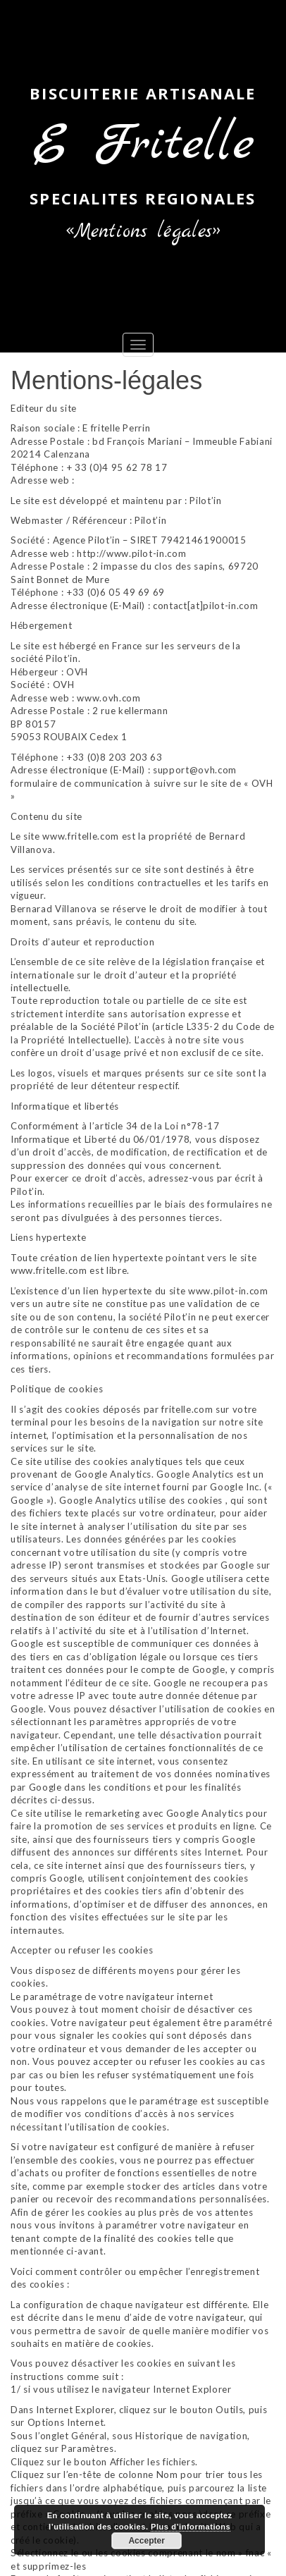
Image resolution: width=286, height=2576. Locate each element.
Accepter (146, 2541)
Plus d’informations (190, 2526)
